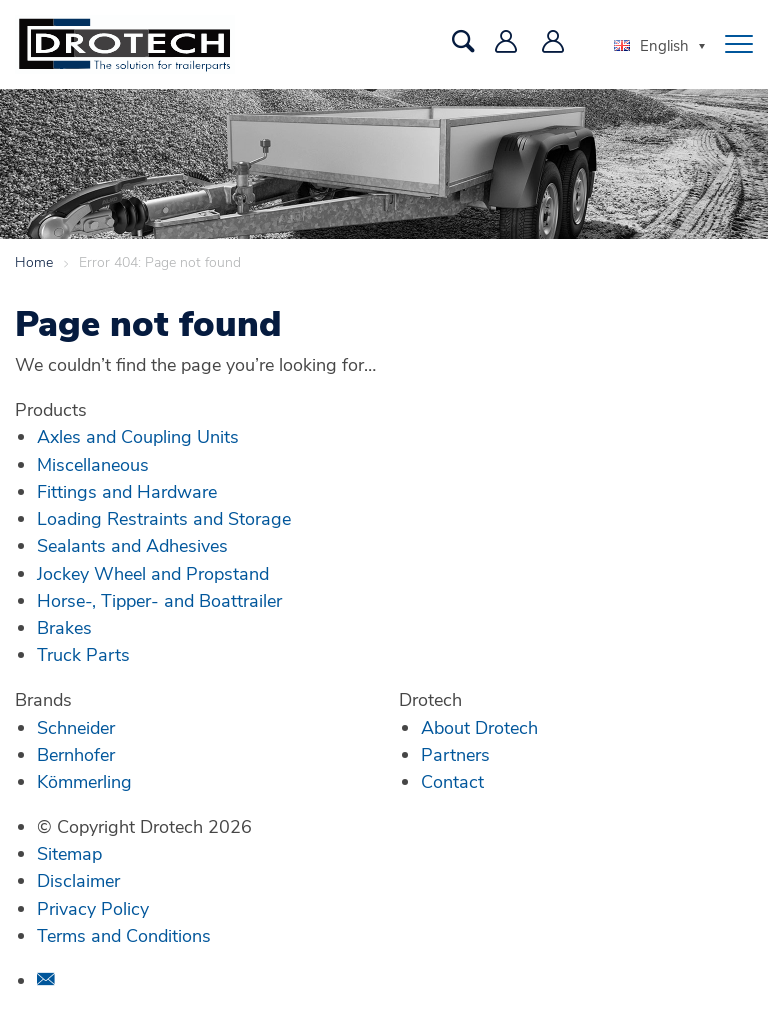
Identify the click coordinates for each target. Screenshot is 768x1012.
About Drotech (479, 727)
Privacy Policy (93, 908)
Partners (455, 754)
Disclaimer (78, 880)
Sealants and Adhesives (132, 545)
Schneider (76, 727)
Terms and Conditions (124, 935)
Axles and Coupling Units (138, 436)
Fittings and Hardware (127, 491)
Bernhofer (76, 754)
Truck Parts (83, 654)
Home (34, 261)
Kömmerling (84, 781)
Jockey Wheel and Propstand (153, 573)
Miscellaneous (93, 464)
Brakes (64, 627)
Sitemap (69, 853)
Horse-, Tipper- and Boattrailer (159, 600)
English (651, 45)
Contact (452, 781)
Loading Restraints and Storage (164, 518)
